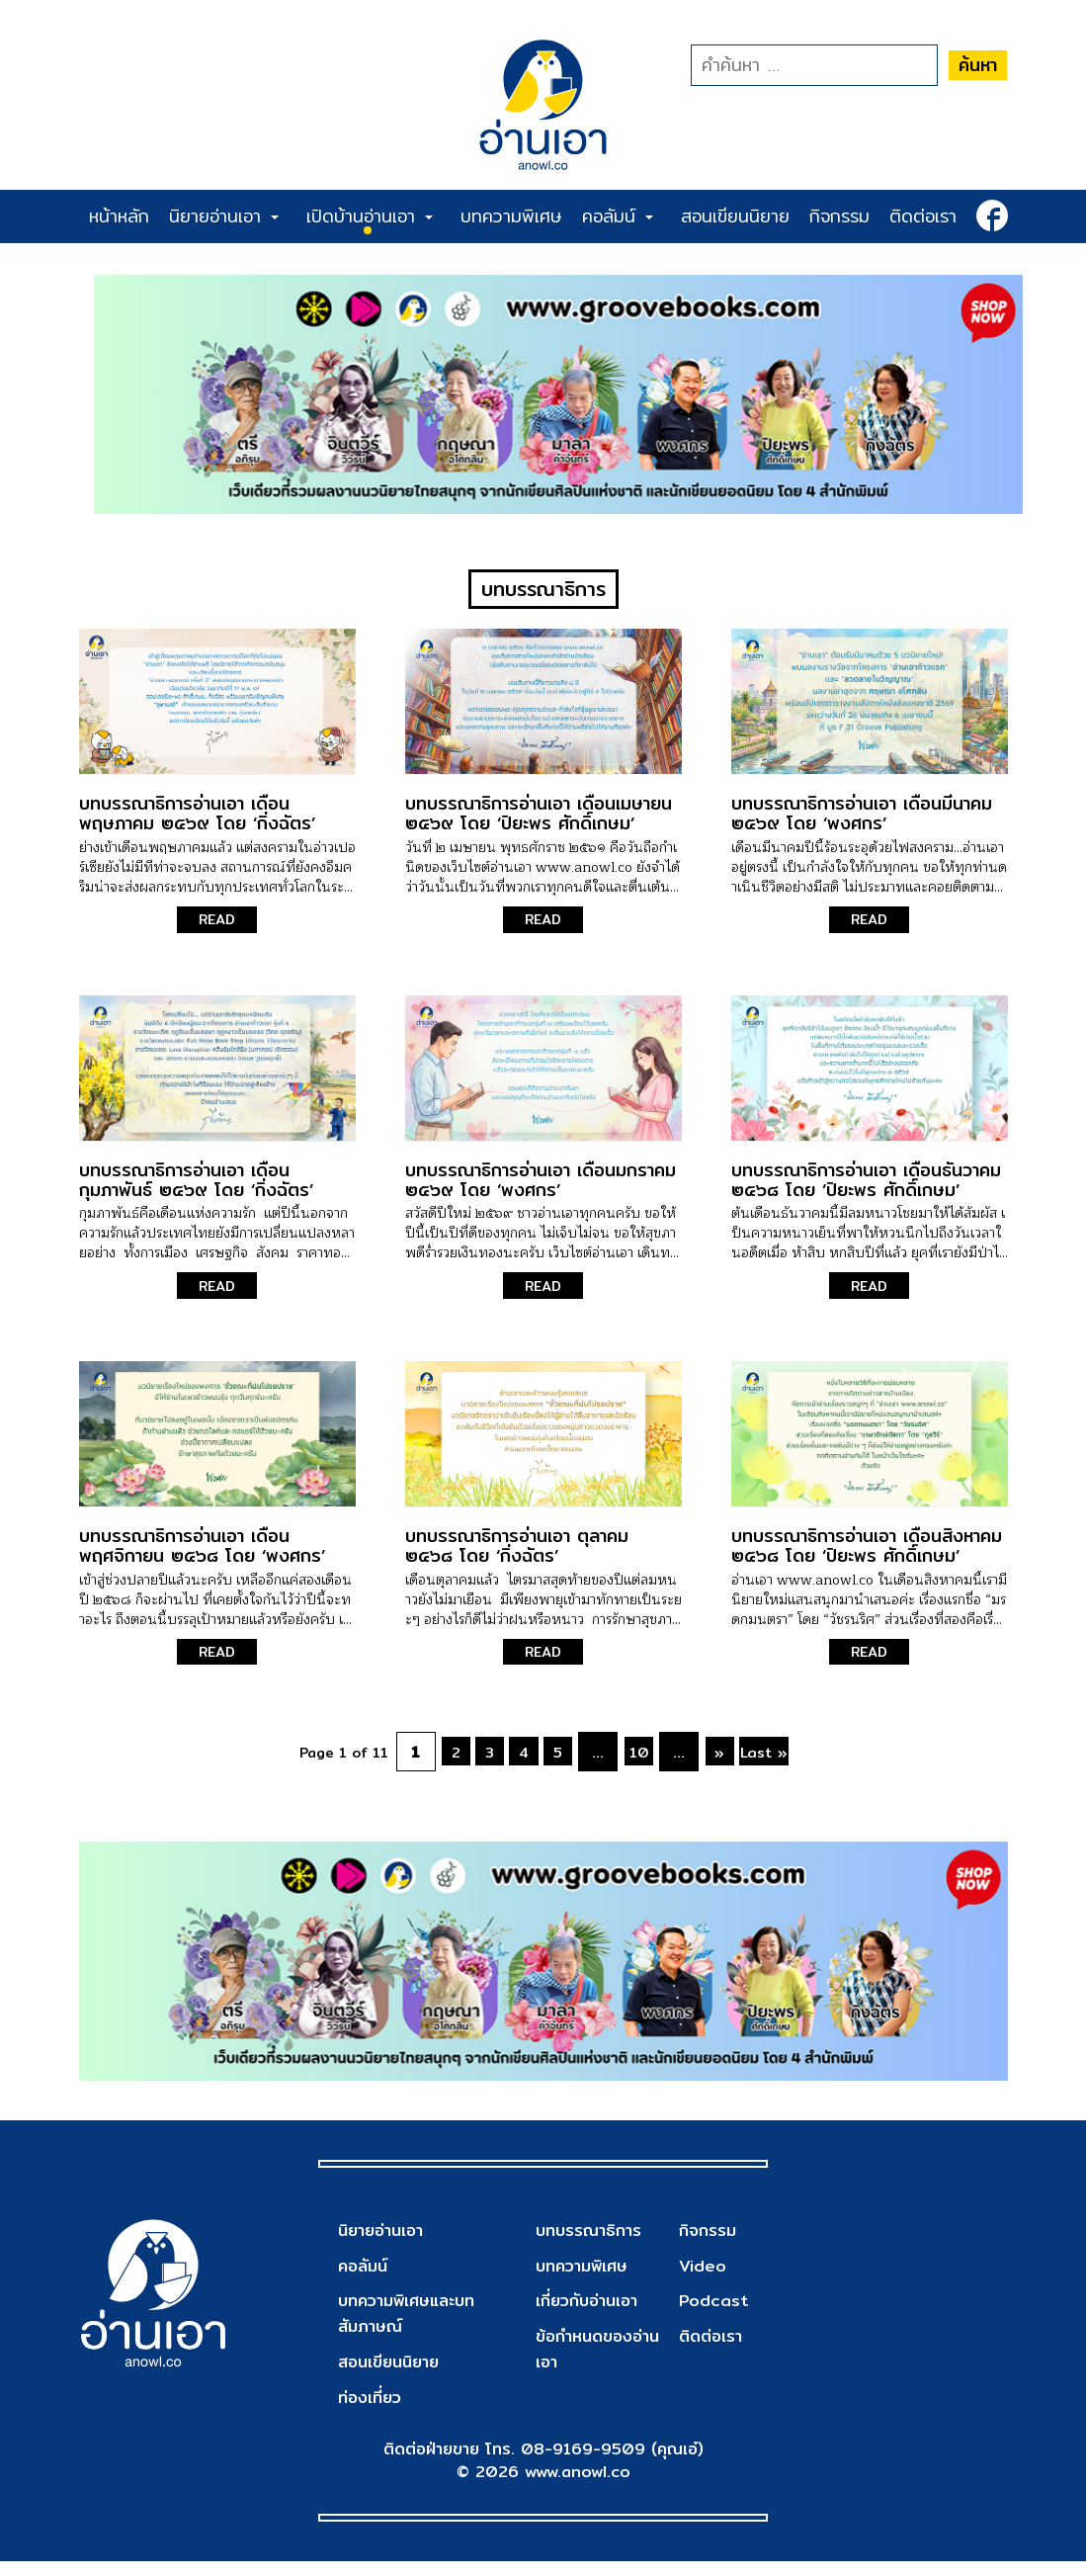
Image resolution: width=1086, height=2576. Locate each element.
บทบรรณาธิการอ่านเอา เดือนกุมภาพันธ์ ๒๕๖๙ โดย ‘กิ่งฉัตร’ (196, 1190)
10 (655, 1763)
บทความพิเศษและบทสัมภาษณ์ (412, 2328)
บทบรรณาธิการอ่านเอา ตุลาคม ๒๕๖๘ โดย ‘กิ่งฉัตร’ (516, 1557)
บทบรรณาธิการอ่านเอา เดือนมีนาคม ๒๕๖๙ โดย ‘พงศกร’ (861, 825)
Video (701, 2280)
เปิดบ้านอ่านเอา (369, 216)
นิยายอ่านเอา (224, 216)
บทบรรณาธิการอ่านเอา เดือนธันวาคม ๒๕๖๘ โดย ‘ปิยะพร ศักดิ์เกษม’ (866, 1190)
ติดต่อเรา (923, 216)
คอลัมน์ (617, 216)
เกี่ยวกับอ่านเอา (591, 2315)
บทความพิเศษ (511, 216)
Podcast (712, 2315)
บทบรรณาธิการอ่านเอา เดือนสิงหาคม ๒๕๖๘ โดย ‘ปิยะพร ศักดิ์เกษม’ (866, 1557)
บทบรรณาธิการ (593, 2244)
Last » (805, 1763)
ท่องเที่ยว (372, 2411)
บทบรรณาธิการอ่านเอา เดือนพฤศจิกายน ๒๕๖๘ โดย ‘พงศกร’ (202, 1557)
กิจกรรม (839, 216)
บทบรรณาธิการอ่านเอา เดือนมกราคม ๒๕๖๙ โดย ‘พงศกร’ (540, 1190)
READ (217, 932)
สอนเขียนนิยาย (735, 216)
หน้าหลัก (119, 216)
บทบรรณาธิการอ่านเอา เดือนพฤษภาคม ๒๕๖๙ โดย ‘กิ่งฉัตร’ (197, 825)
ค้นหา (978, 64)
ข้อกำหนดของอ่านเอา (602, 2363)
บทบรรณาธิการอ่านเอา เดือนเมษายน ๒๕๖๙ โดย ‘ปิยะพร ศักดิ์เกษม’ (538, 825)
